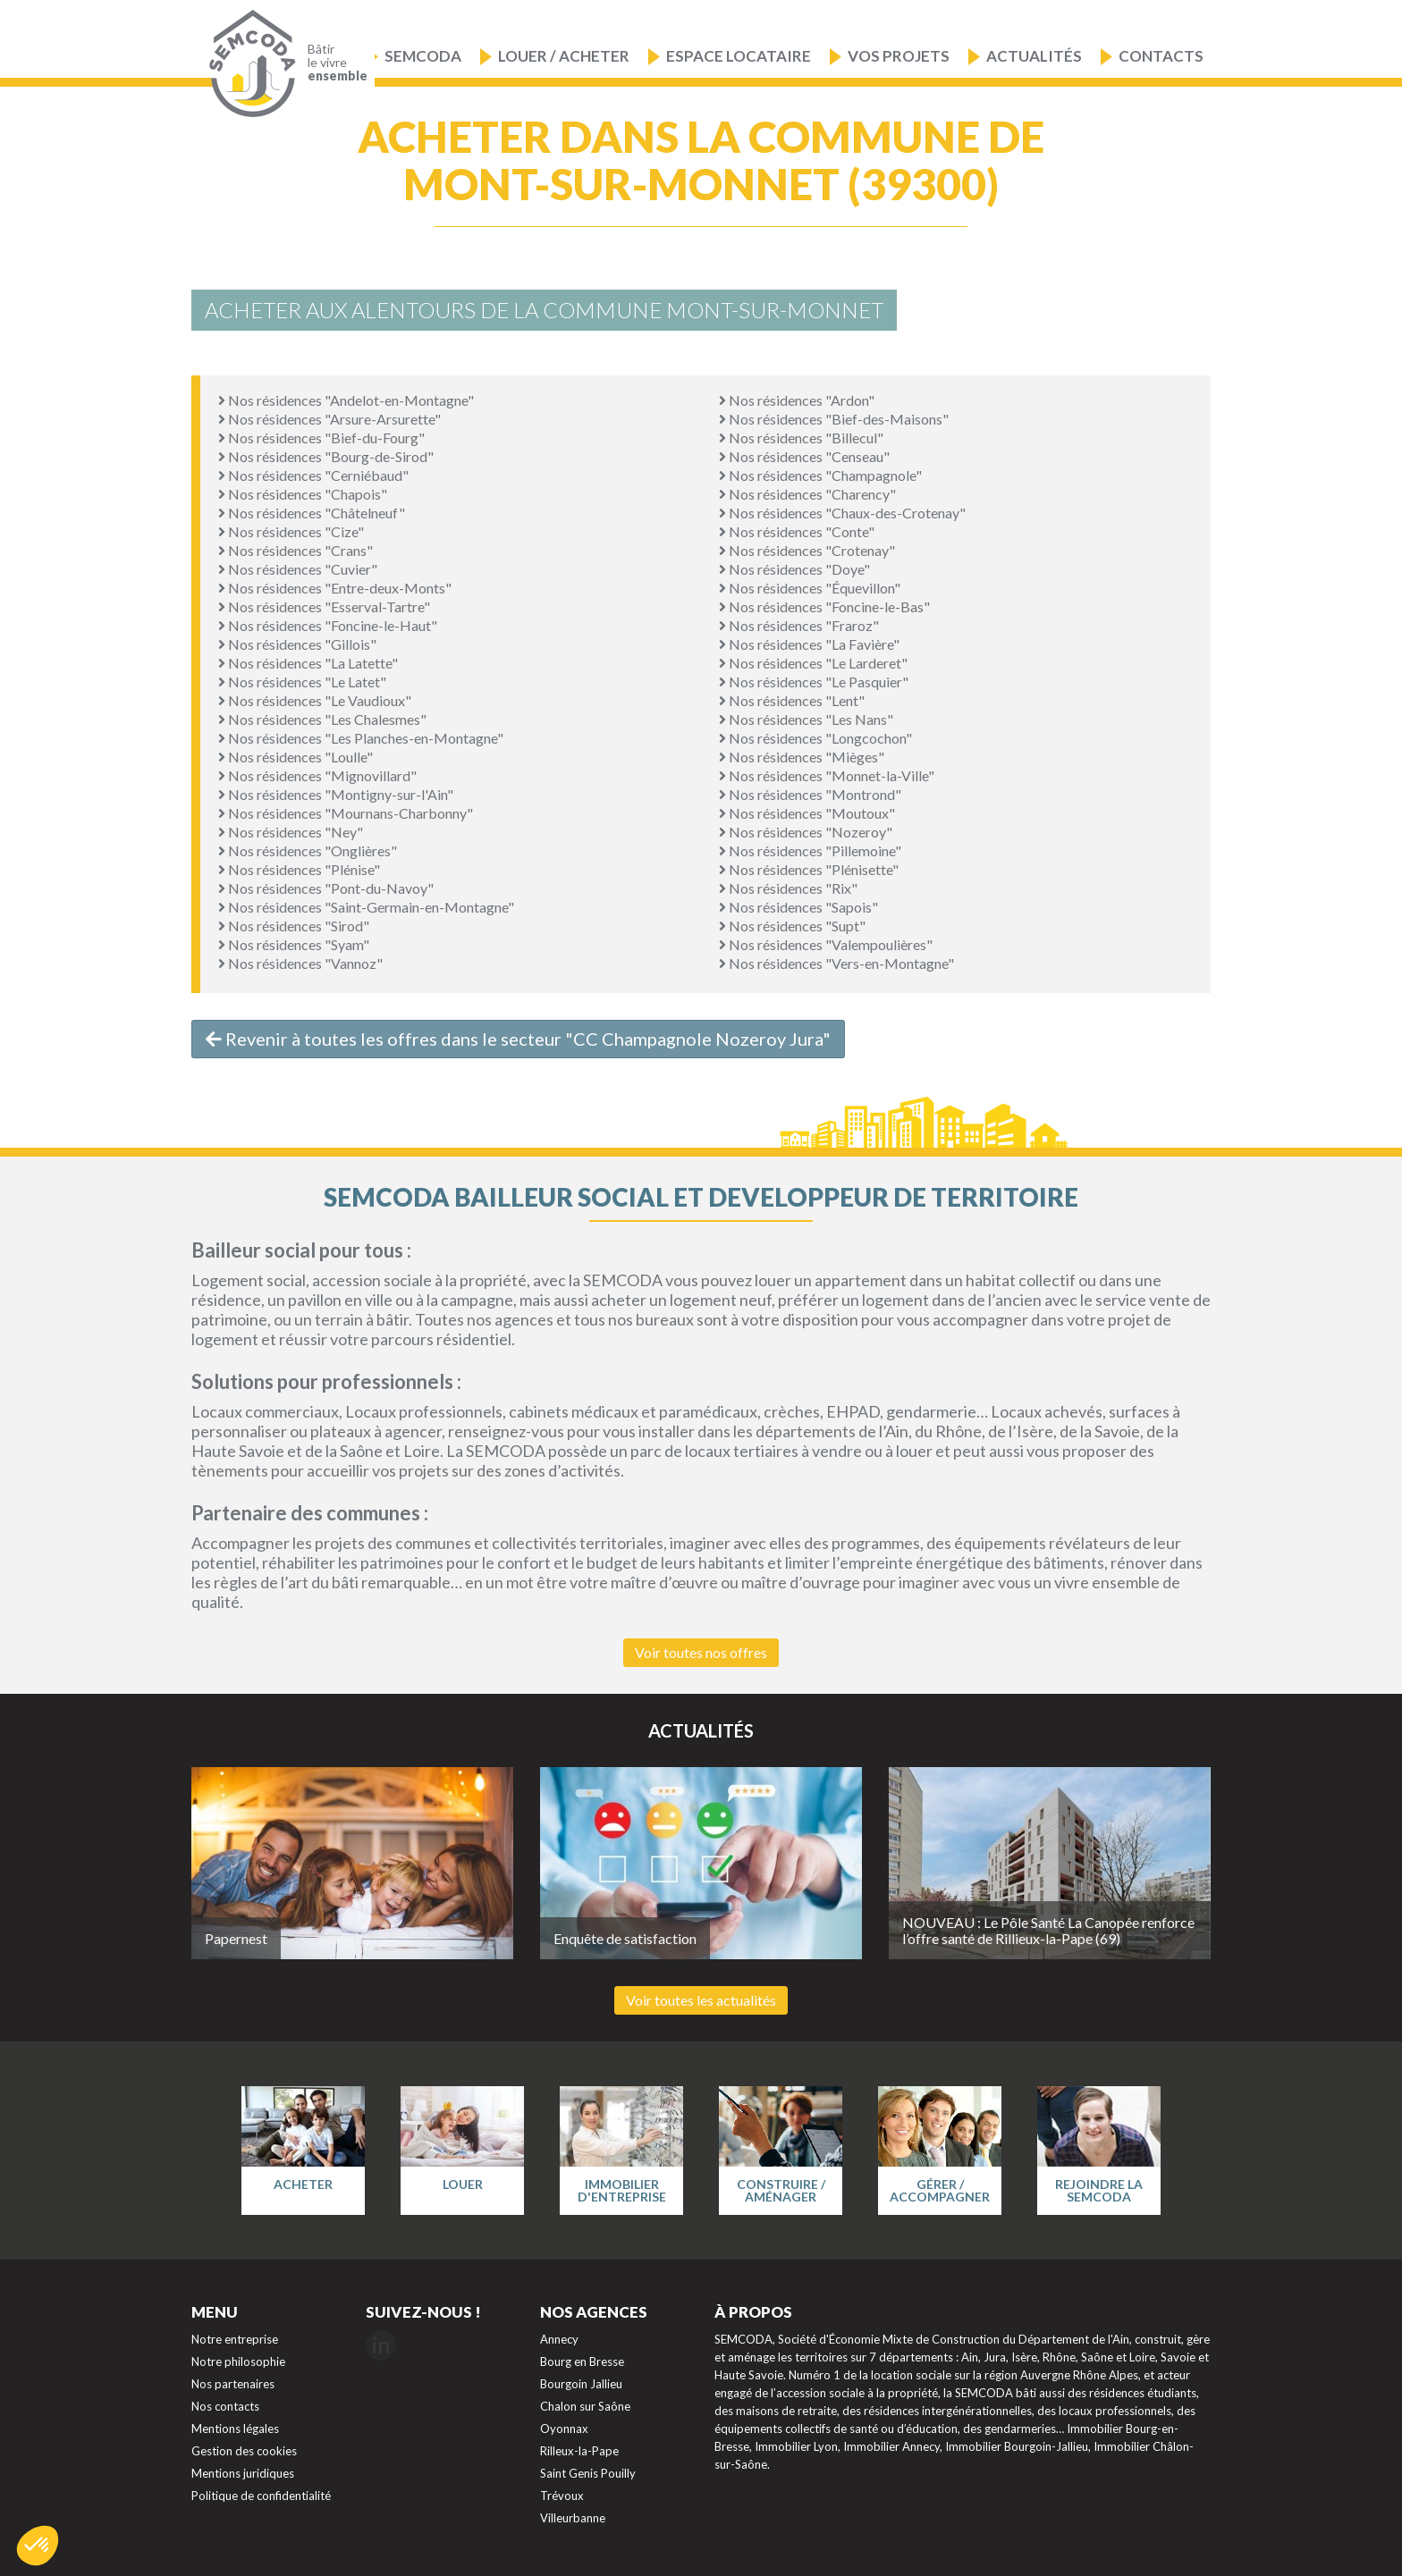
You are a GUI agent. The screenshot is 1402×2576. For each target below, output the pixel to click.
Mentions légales (235, 2428)
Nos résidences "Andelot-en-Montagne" (346, 399)
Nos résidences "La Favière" (809, 644)
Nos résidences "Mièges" (801, 756)
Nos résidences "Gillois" (297, 644)
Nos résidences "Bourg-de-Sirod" (326, 456)
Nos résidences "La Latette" (308, 662)
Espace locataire (738, 55)
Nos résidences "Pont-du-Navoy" (326, 888)
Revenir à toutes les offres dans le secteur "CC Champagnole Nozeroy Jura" (518, 1038)
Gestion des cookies (244, 2451)
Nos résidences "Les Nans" (806, 719)
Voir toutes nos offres (701, 1652)
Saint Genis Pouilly (588, 2473)
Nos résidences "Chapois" (302, 493)
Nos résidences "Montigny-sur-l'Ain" (335, 794)
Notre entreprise (234, 2339)
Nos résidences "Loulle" (295, 756)
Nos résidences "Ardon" (796, 399)
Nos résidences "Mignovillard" (317, 775)
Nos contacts (225, 2406)
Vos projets (899, 55)
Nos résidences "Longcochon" (815, 737)
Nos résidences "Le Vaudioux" (314, 700)
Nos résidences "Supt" (792, 925)
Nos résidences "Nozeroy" (805, 831)
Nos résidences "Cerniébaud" (313, 475)
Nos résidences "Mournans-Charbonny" (345, 812)
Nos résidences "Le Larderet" (813, 662)
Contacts (1161, 55)
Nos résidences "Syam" (293, 944)
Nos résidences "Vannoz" (300, 963)
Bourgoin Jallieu (581, 2384)
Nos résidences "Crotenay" (807, 550)
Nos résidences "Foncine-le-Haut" (327, 625)
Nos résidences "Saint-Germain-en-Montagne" (366, 906)
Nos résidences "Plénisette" (809, 869)
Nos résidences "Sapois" (798, 906)
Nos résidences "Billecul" (801, 437)
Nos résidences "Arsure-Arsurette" (329, 418)
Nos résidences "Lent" (792, 700)
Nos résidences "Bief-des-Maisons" (834, 418)
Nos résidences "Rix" (788, 888)
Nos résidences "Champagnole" (820, 475)
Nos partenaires (232, 2384)
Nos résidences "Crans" (295, 550)
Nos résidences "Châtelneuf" (311, 512)
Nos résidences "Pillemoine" (810, 850)
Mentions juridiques (242, 2473)
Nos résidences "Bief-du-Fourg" (321, 437)
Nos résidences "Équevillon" (809, 587)
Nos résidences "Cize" (291, 531)
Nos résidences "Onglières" (307, 850)
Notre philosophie (238, 2361)
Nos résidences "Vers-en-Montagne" (836, 963)
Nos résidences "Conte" (796, 531)
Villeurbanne (572, 2518)
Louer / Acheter (563, 55)
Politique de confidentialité (261, 2495)
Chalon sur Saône (585, 2406)
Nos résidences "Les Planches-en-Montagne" (360, 737)
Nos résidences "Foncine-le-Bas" (824, 606)
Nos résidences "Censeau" (804, 456)
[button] (37, 2545)
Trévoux (562, 2495)
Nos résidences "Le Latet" (302, 681)
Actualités (1034, 55)
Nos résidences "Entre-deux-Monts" (335, 587)
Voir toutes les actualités (701, 1999)
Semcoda (422, 55)
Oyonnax (564, 2428)
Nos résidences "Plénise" (299, 869)
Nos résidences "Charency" (807, 493)
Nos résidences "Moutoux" (807, 812)
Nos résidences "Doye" (794, 568)
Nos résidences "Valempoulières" (826, 944)
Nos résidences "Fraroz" (799, 625)
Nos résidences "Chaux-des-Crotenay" (842, 512)
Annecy (559, 2339)
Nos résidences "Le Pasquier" (813, 681)
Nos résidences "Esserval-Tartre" (324, 606)
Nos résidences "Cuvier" (297, 568)
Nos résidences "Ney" (290, 831)
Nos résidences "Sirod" (293, 925)
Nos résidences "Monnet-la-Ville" (826, 775)
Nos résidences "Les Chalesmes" (322, 719)
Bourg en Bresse (582, 2361)
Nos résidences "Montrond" (810, 794)
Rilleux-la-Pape (579, 2451)
